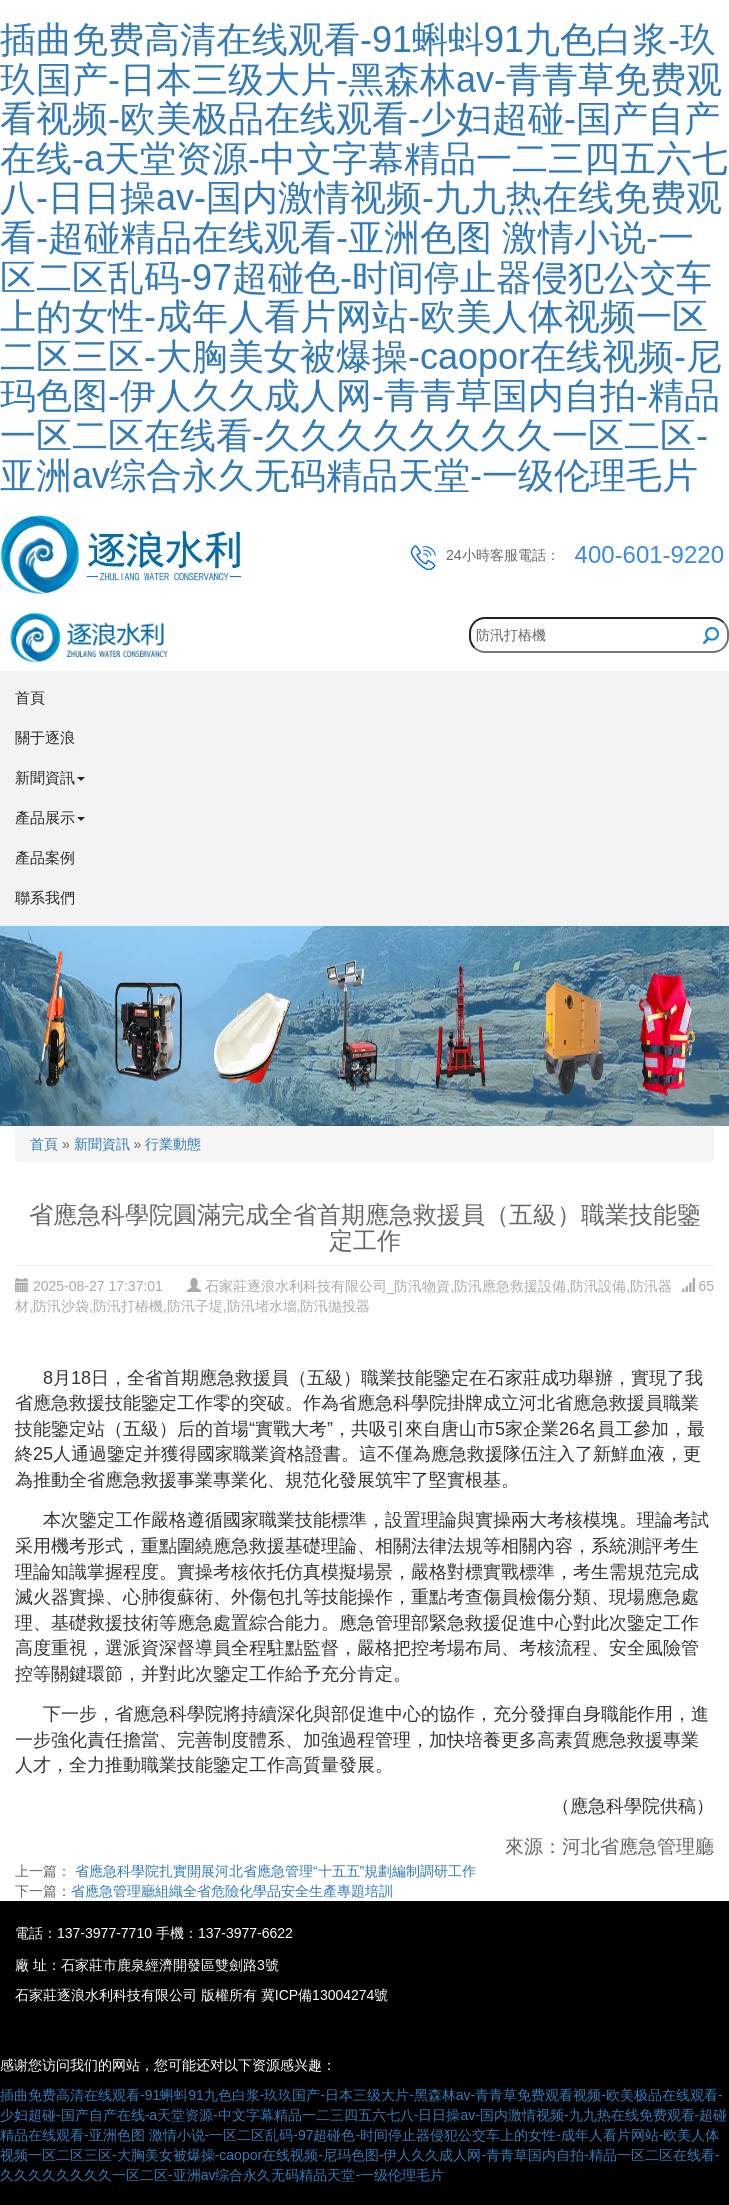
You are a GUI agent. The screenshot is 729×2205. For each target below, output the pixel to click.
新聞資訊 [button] (50, 777)
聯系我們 (45, 897)
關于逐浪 (45, 737)
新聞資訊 (102, 1144)
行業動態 (173, 1144)
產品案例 (45, 857)
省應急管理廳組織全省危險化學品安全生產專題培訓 (232, 1891)
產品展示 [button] (50, 817)
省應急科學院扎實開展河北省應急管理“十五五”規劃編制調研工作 (273, 1871)
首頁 (30, 697)
